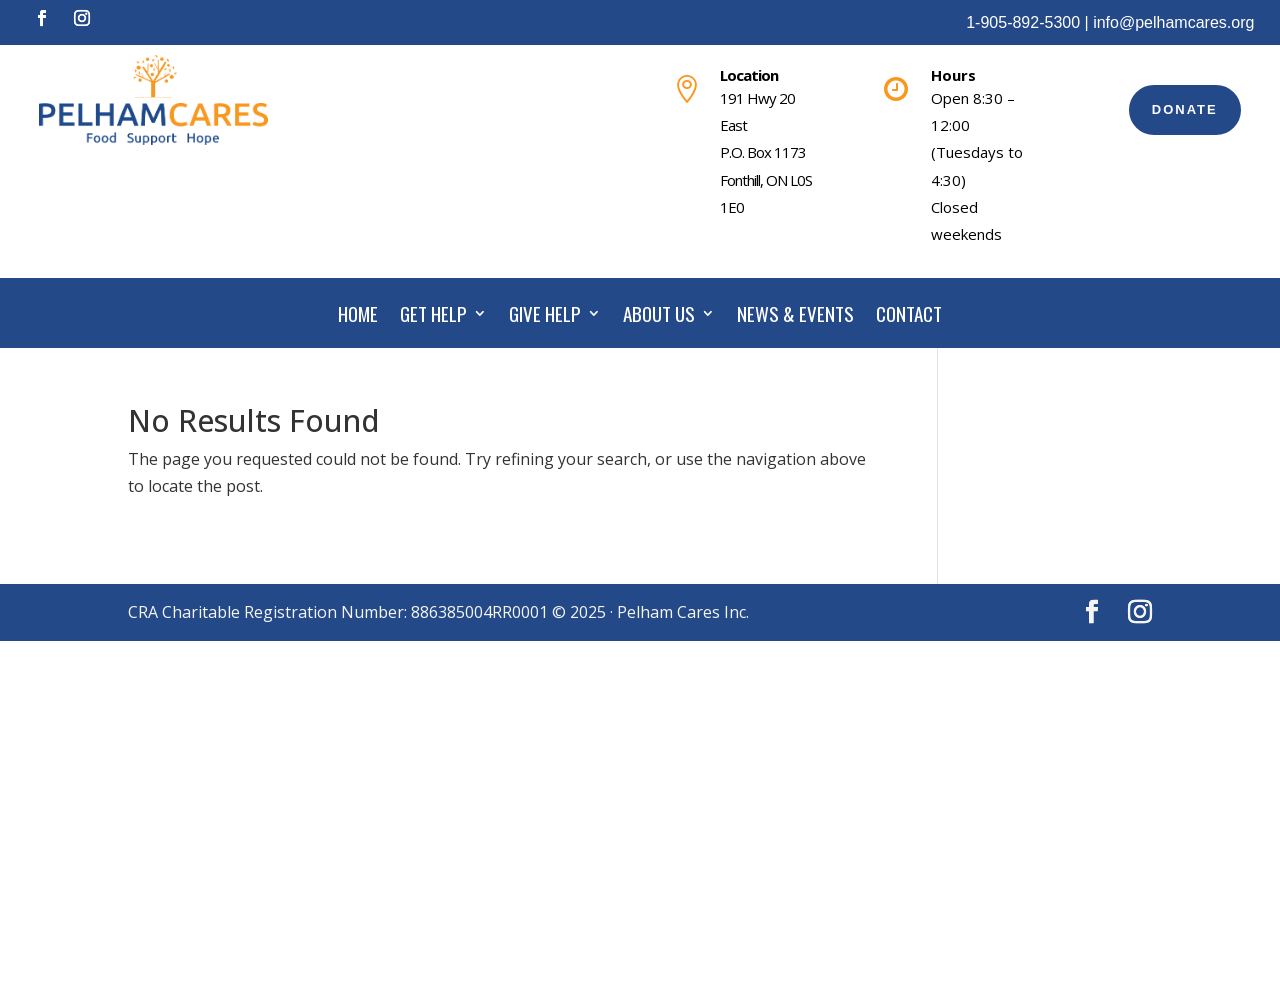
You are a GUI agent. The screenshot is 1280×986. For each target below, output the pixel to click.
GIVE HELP (545, 316)
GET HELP (433, 316)
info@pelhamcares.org (1173, 22)
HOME (358, 316)
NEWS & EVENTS (795, 316)
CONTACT (909, 316)
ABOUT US (659, 316)
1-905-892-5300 (1023, 22)
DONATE (1185, 109)
